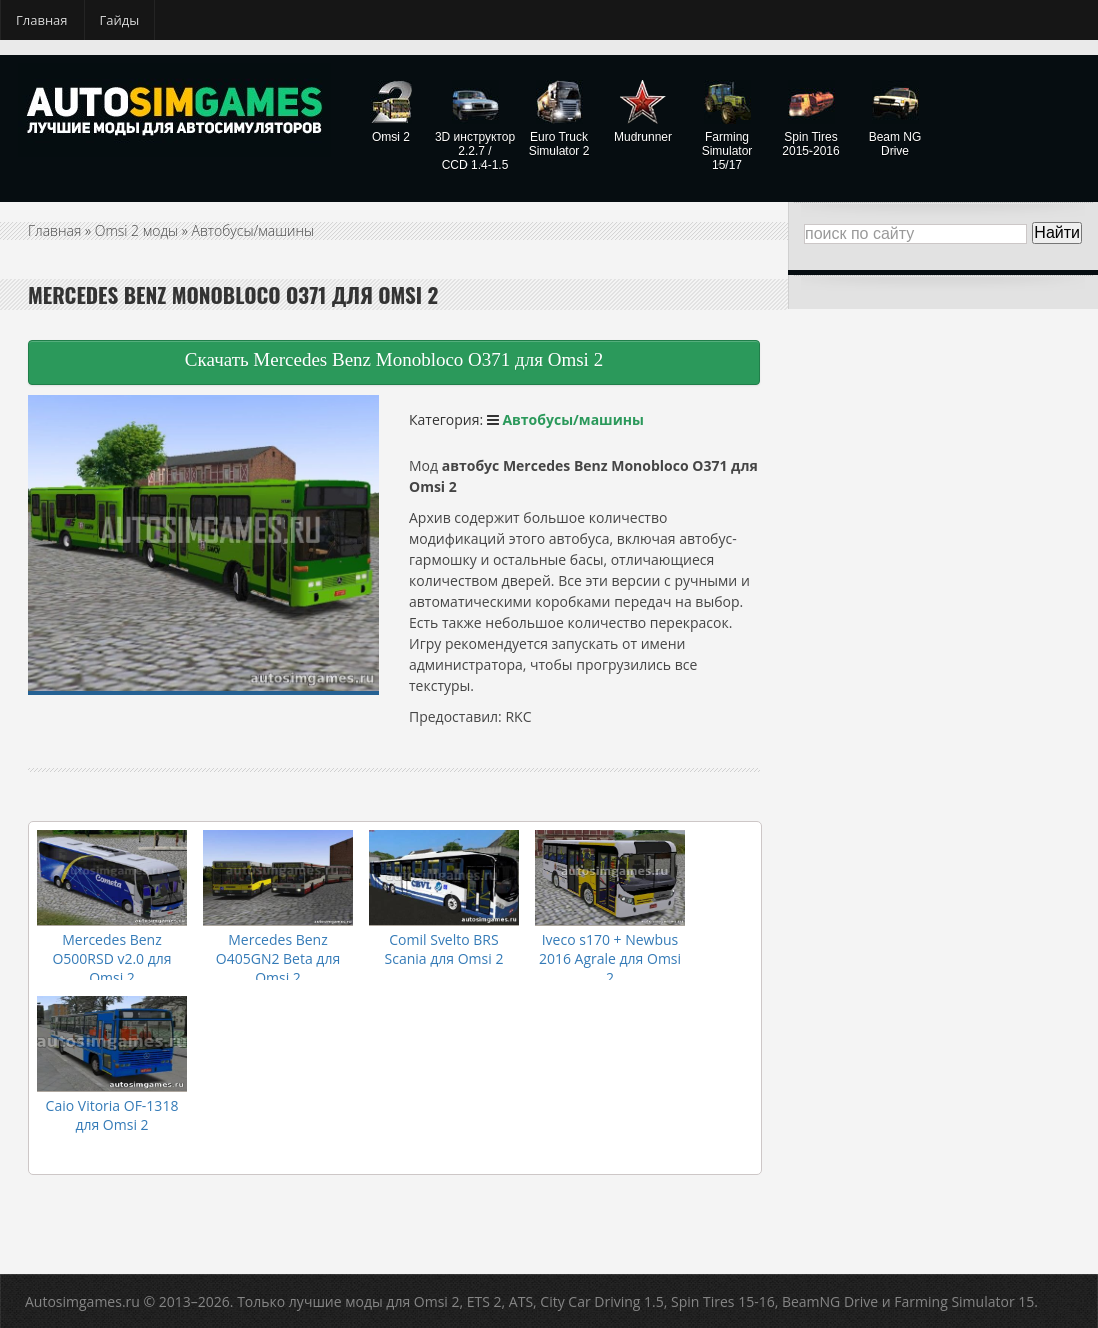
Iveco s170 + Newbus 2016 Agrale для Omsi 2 (610, 958)
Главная (42, 20)
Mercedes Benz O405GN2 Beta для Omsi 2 (278, 958)
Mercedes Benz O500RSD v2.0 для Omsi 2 (111, 958)
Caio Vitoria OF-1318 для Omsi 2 (112, 1115)
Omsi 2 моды (136, 230)
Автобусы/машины (253, 230)
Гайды (120, 20)
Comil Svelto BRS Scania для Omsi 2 (444, 949)
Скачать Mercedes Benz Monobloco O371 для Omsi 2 (394, 359)
